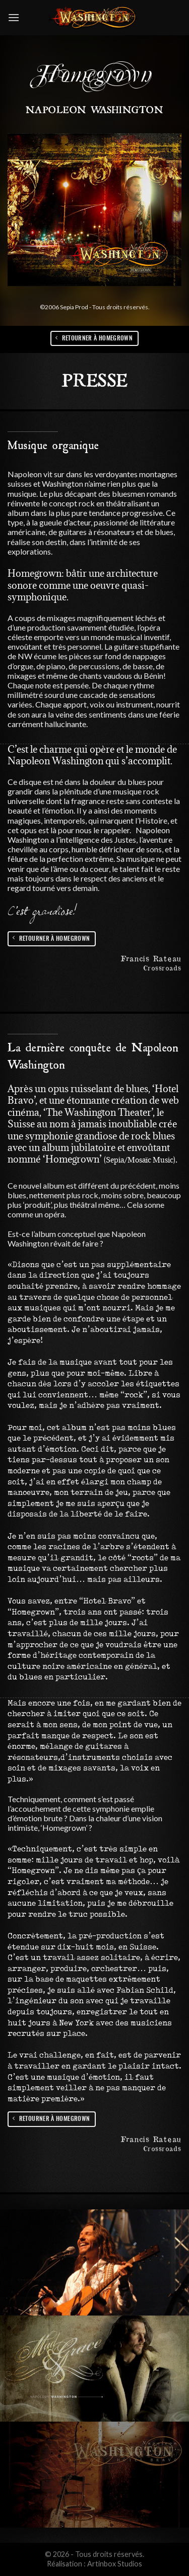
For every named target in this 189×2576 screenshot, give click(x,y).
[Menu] (14, 17)
